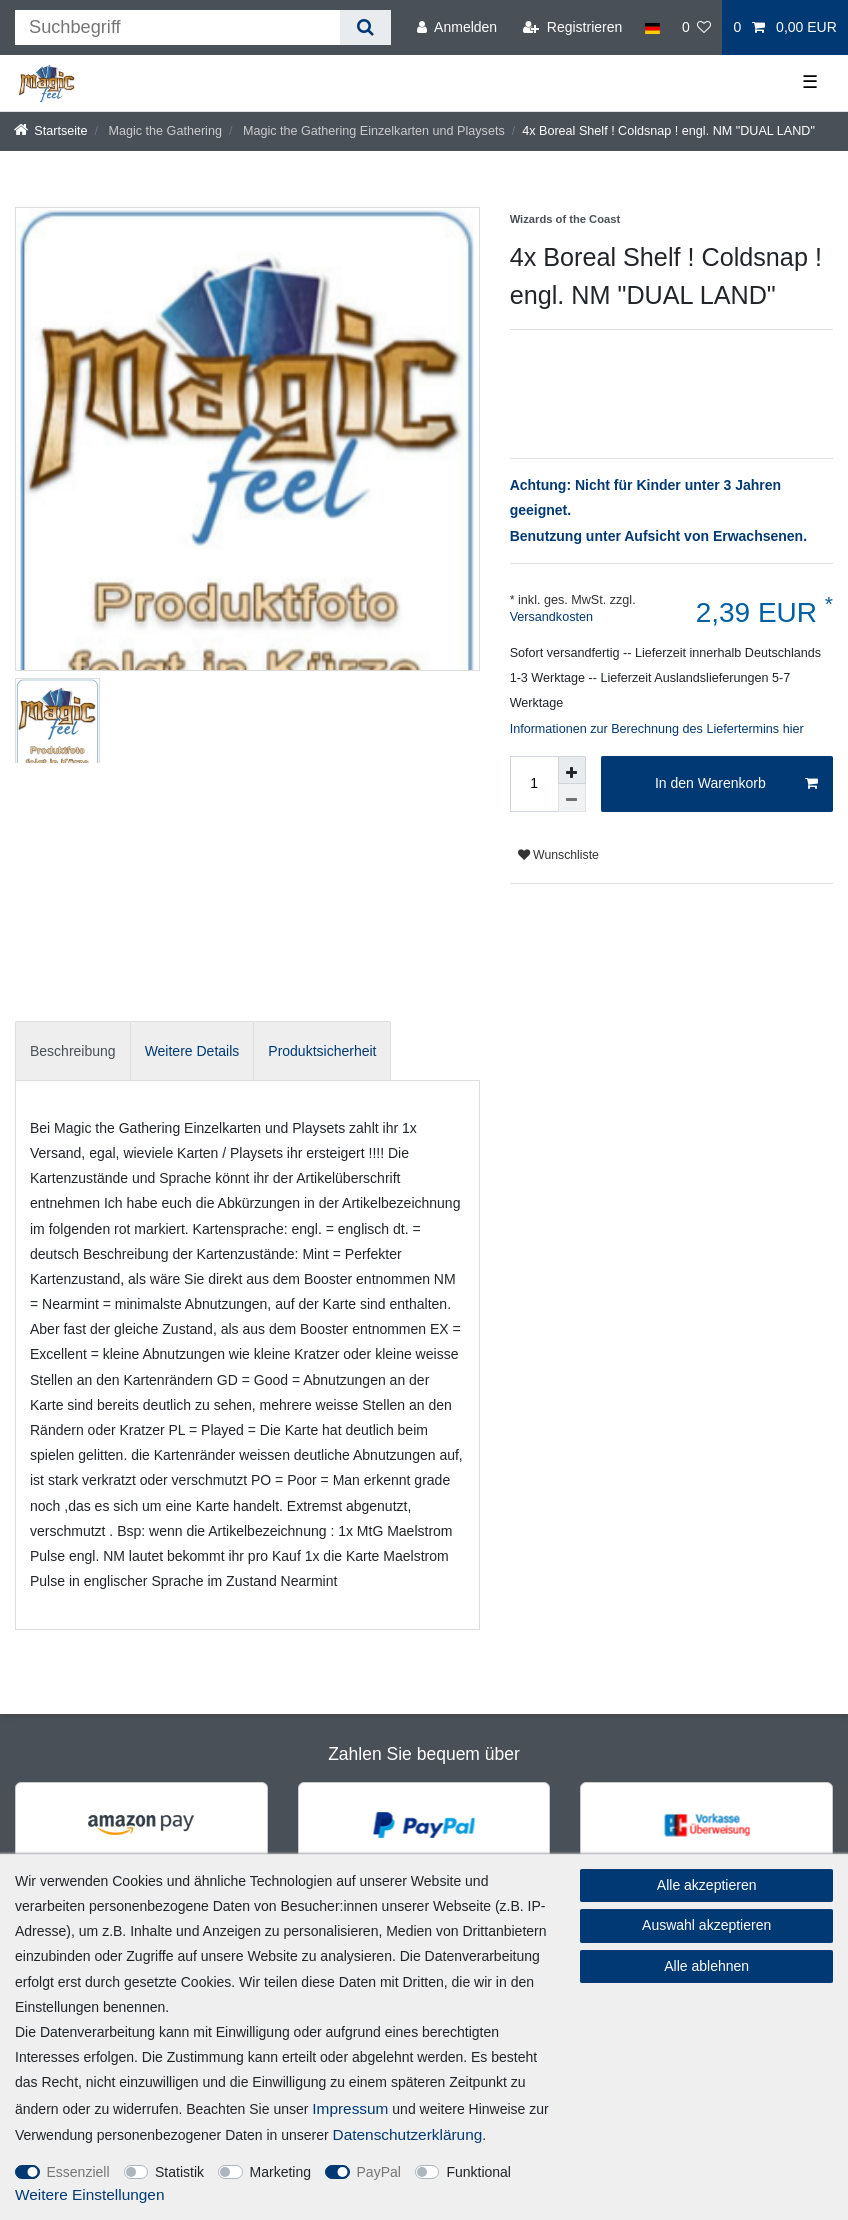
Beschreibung (73, 1051)
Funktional (478, 2172)
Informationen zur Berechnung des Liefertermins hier (657, 729)
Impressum (350, 2108)
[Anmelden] (457, 27)
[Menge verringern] (572, 798)
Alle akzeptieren (707, 1885)
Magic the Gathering (163, 131)
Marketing (280, 2172)
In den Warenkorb (736, 784)
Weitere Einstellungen (89, 2194)
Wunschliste (558, 855)
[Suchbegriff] (177, 27)
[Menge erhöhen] (572, 770)
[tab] (73, 1050)
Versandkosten (551, 617)
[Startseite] (51, 131)
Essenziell (78, 2172)
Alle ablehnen (706, 1966)
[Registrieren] (572, 27)
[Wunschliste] (697, 27)
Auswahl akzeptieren (706, 1925)
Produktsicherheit (322, 1051)
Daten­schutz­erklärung (408, 2134)
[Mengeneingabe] (534, 784)
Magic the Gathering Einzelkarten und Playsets (371, 131)
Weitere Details (192, 1051)
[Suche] (365, 27)
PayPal (379, 2172)
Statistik (179, 2172)
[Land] (651, 27)
